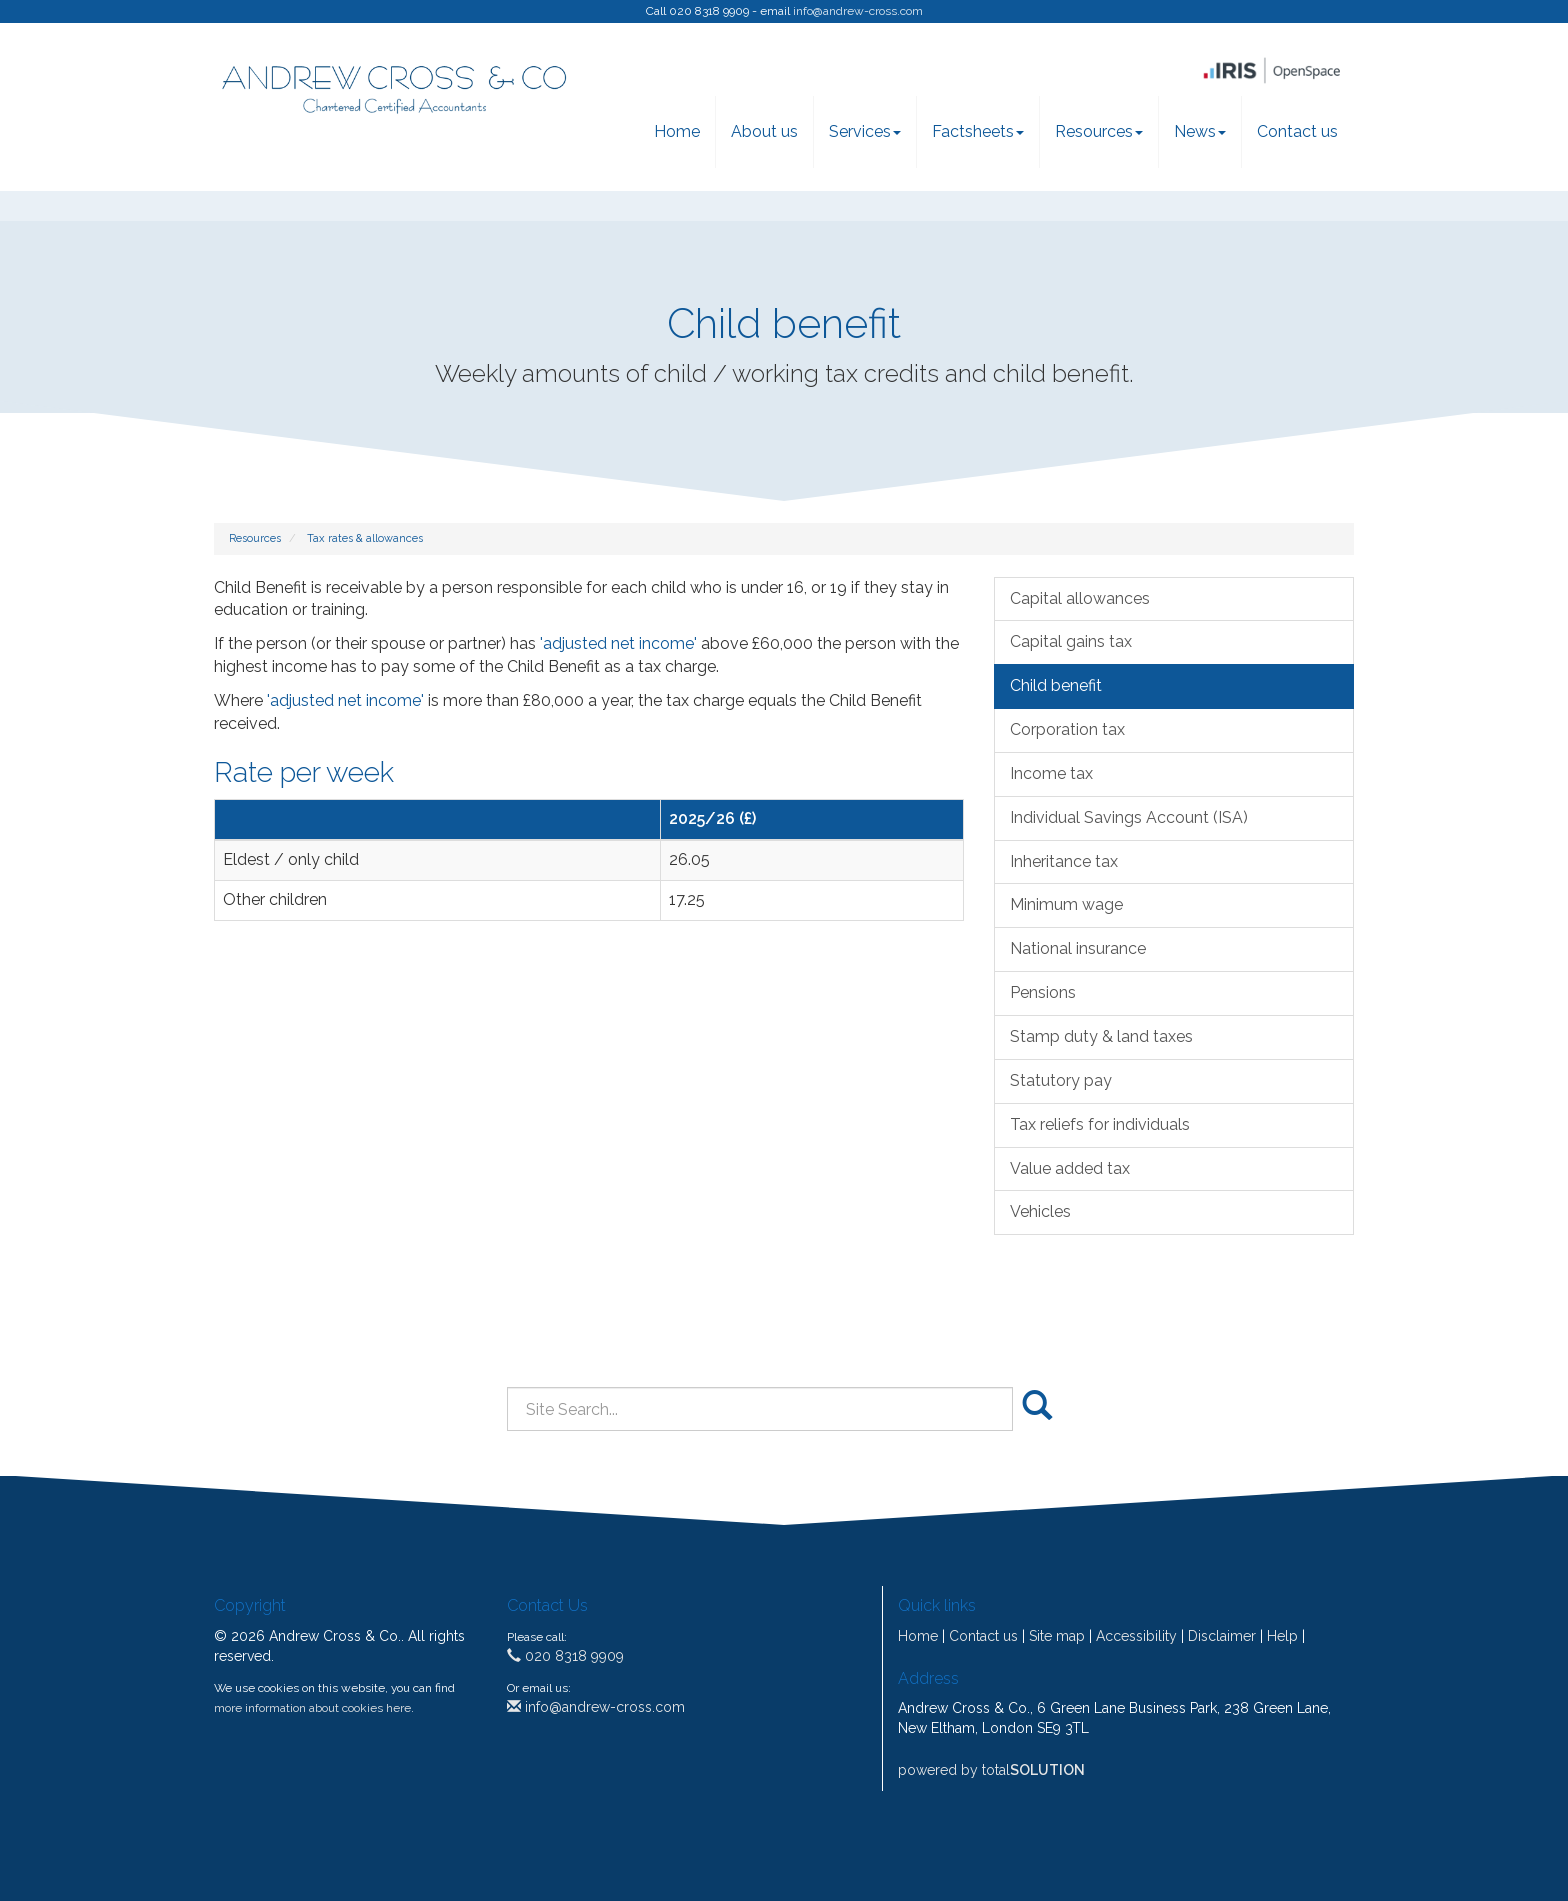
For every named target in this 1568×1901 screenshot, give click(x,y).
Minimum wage (1066, 904)
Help (1282, 1636)
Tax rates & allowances (365, 538)
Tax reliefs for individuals (1100, 1124)
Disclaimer (1222, 1636)
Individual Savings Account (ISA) (1129, 817)
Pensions (1043, 992)
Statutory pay (1061, 1080)
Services (865, 131)
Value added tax (1070, 1168)
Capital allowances (1080, 598)
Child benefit (1056, 685)
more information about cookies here (312, 1708)
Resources (1099, 131)
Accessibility (1136, 1636)
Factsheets (978, 131)
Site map (1057, 1636)
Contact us (1297, 131)
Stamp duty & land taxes (1101, 1036)
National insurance (1078, 948)
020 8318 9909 (565, 1656)
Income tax (1051, 773)
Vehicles (1040, 1211)
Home (677, 131)
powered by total (991, 1770)
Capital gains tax (1071, 641)
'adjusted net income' (618, 643)
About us (764, 131)
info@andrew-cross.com (858, 11)
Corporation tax (1067, 729)
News (1200, 131)
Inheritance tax (1064, 861)
